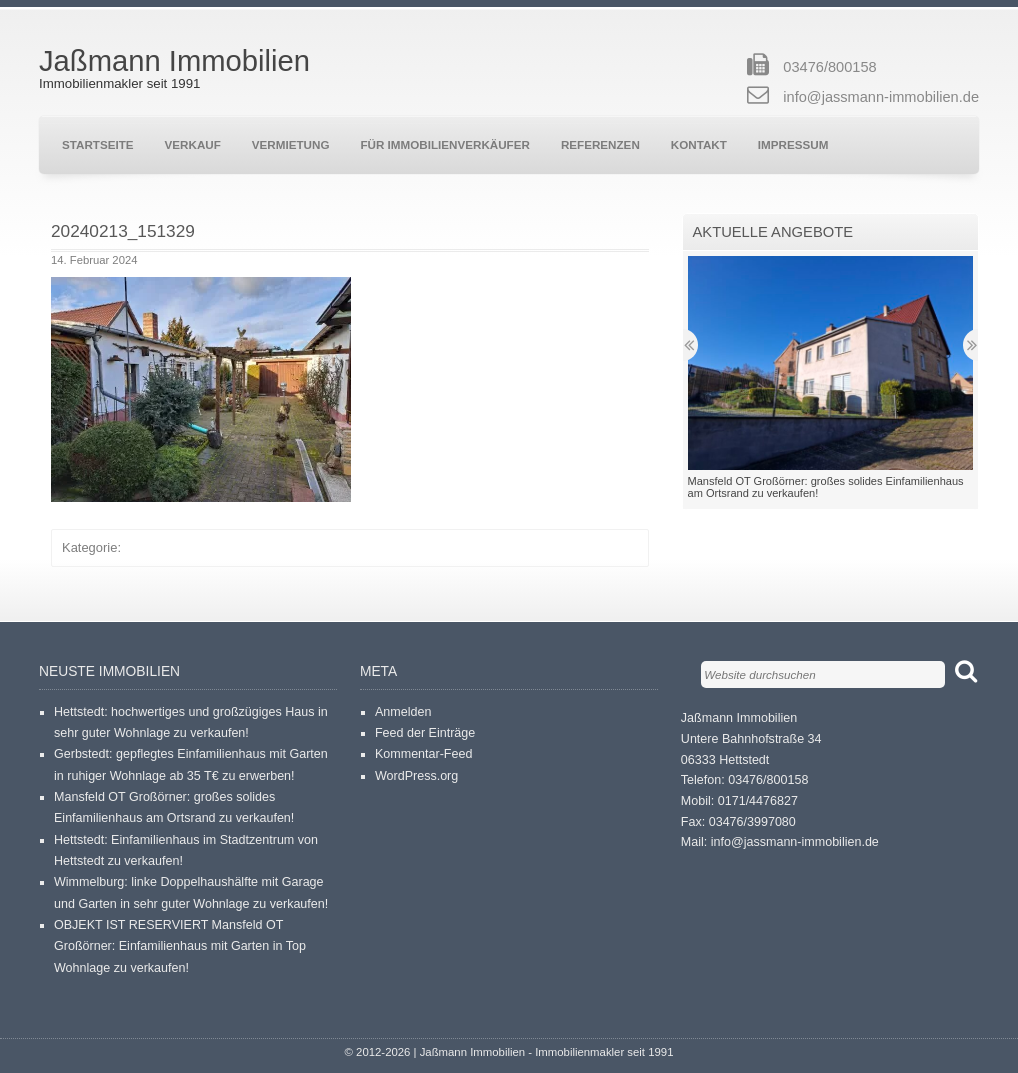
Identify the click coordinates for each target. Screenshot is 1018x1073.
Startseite (98, 144)
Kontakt (699, 144)
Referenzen (600, 144)
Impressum (793, 144)
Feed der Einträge (425, 733)
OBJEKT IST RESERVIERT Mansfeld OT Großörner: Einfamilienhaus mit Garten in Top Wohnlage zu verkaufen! (180, 946)
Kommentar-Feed (424, 754)
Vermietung (291, 144)
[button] (201, 389)
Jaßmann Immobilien (174, 61)
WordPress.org (416, 776)
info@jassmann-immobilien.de (881, 97)
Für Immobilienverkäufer (444, 144)
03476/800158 (829, 67)
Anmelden (403, 712)
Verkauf (193, 144)
